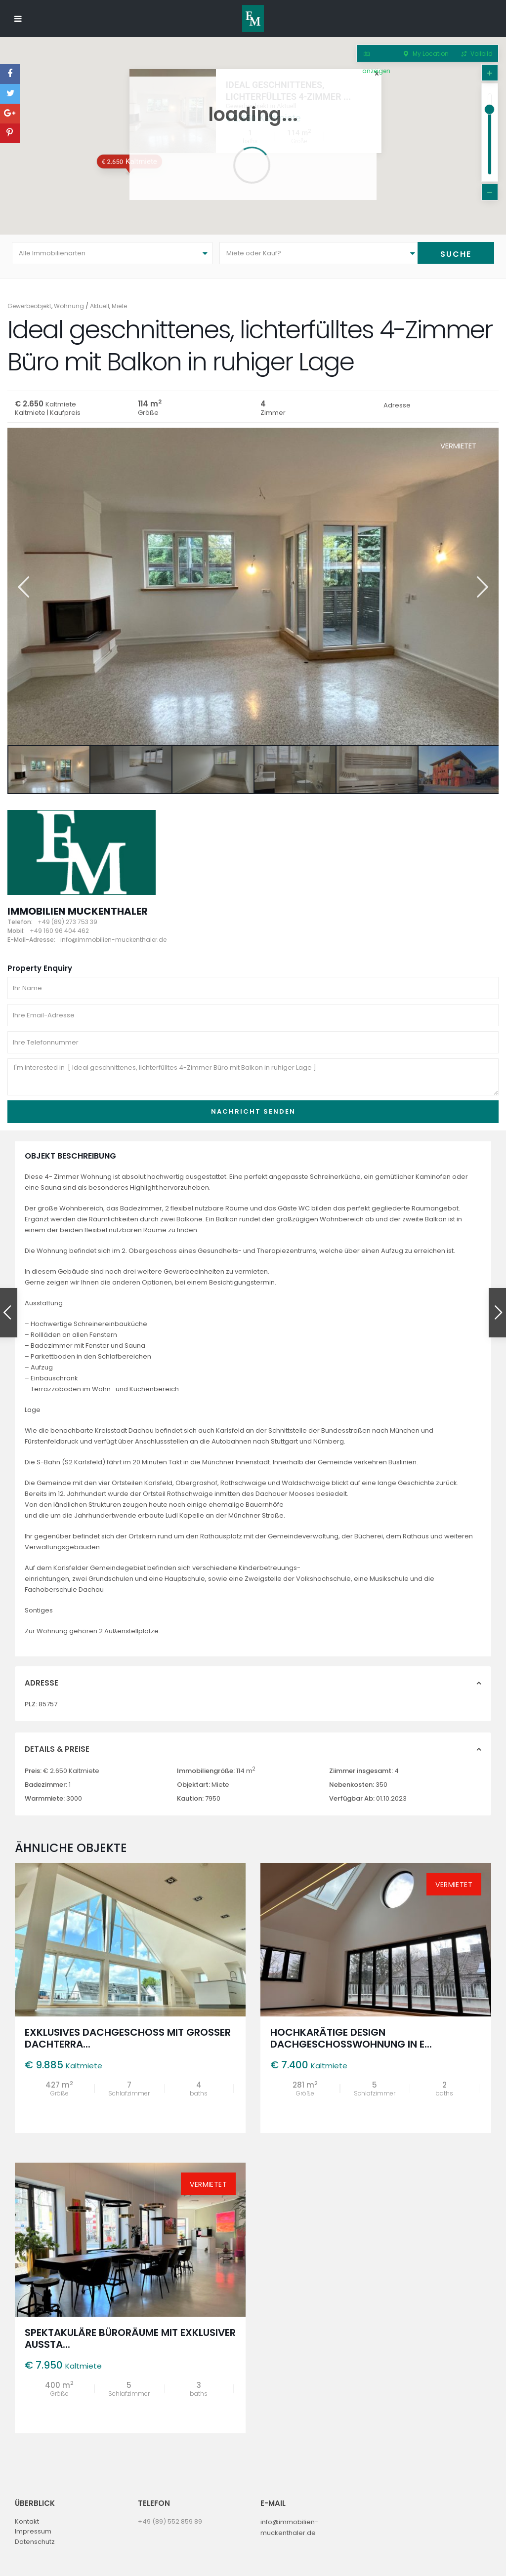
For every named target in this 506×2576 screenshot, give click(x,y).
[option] (253, 586)
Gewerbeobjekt (29, 306)
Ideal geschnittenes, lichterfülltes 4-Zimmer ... (346, 71)
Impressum (33, 2531)
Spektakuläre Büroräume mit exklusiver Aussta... (130, 2338)
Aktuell (99, 306)
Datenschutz (35, 2541)
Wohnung (69, 306)
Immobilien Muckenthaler (77, 911)
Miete (119, 306)
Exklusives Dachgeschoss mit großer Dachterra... (128, 2038)
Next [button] (481, 587)
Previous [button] (22, 587)
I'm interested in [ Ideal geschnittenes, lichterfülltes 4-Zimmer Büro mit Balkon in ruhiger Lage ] (253, 1076)
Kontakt (27, 2521)
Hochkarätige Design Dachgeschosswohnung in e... (351, 2038)
